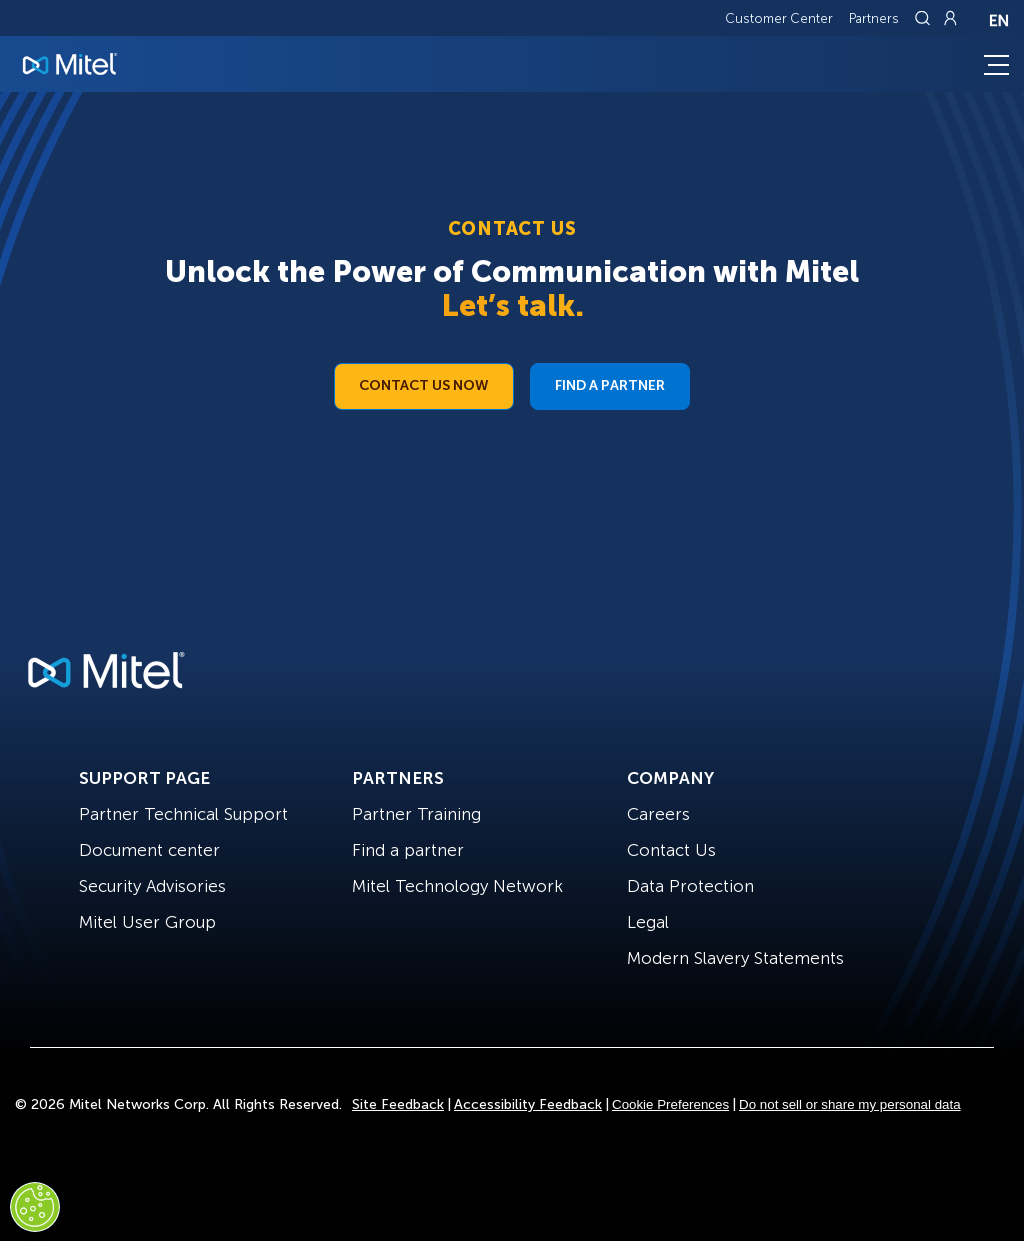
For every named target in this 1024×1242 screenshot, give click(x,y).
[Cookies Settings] (35, 1207)
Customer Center (779, 18)
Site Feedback (398, 1104)
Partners (874, 18)
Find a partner (408, 850)
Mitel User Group (147, 922)
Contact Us (671, 850)
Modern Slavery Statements (735, 958)
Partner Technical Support (183, 814)
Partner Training (416, 814)
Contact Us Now (424, 385)
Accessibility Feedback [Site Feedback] (528, 1104)
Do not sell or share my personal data (850, 1104)
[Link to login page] (950, 18)
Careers (658, 814)
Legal (648, 922)
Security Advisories (152, 886)
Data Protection (690, 886)
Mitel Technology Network (457, 886)
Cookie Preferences (670, 1104)
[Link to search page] (925, 18)
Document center (149, 850)
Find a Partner (610, 385)
